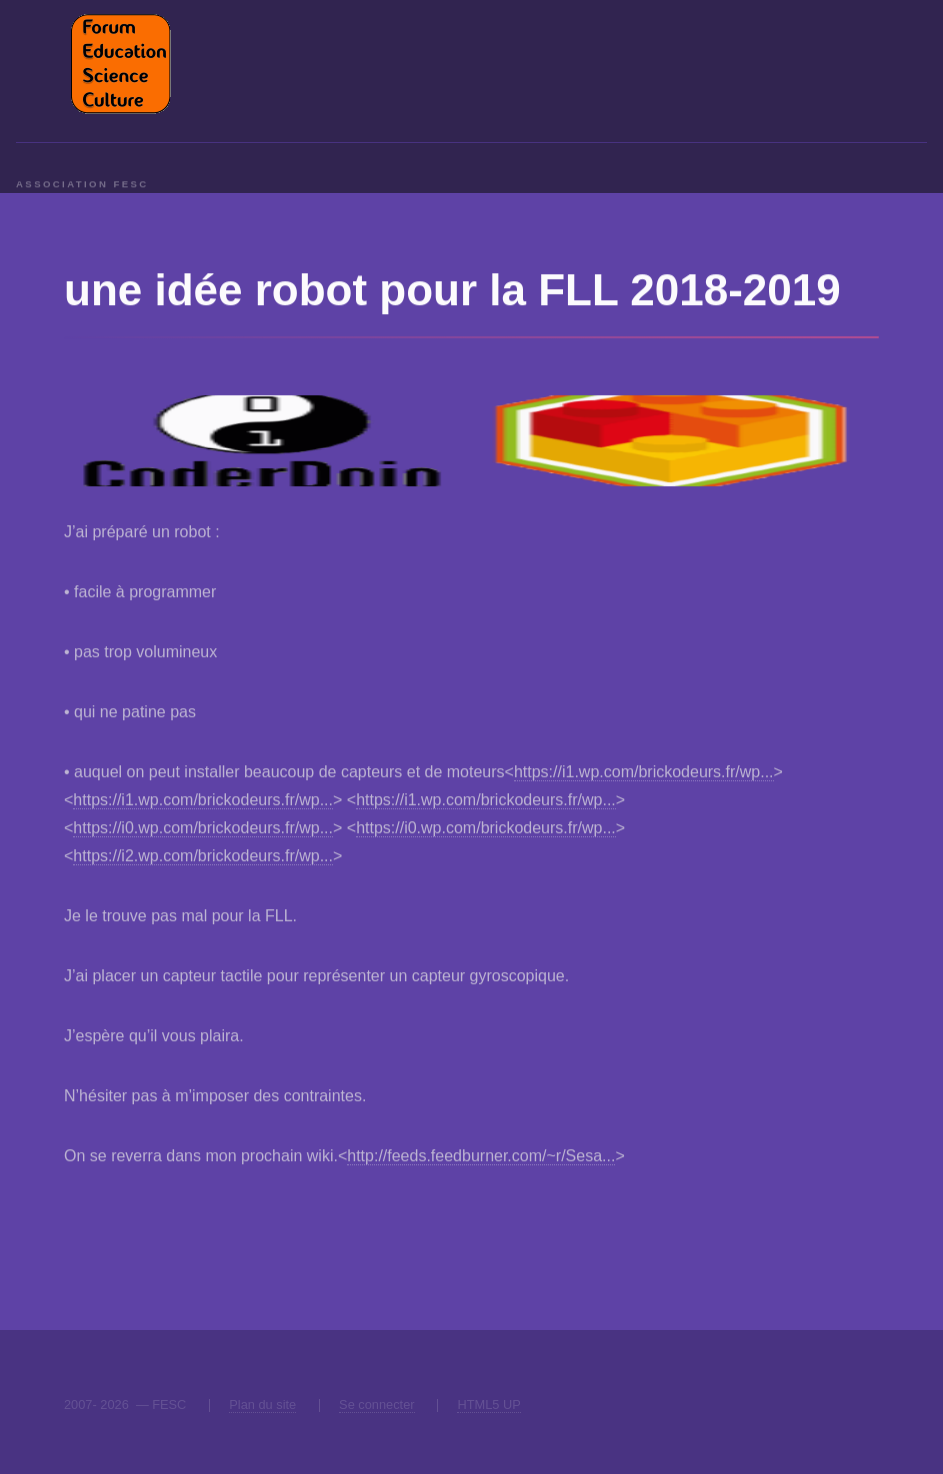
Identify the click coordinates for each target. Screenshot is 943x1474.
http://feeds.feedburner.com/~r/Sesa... (481, 1157)
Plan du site (262, 1404)
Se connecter (376, 1404)
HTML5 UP (488, 1404)
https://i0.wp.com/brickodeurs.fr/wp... (203, 829)
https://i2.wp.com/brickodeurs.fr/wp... (203, 857)
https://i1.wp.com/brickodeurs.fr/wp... (644, 773)
